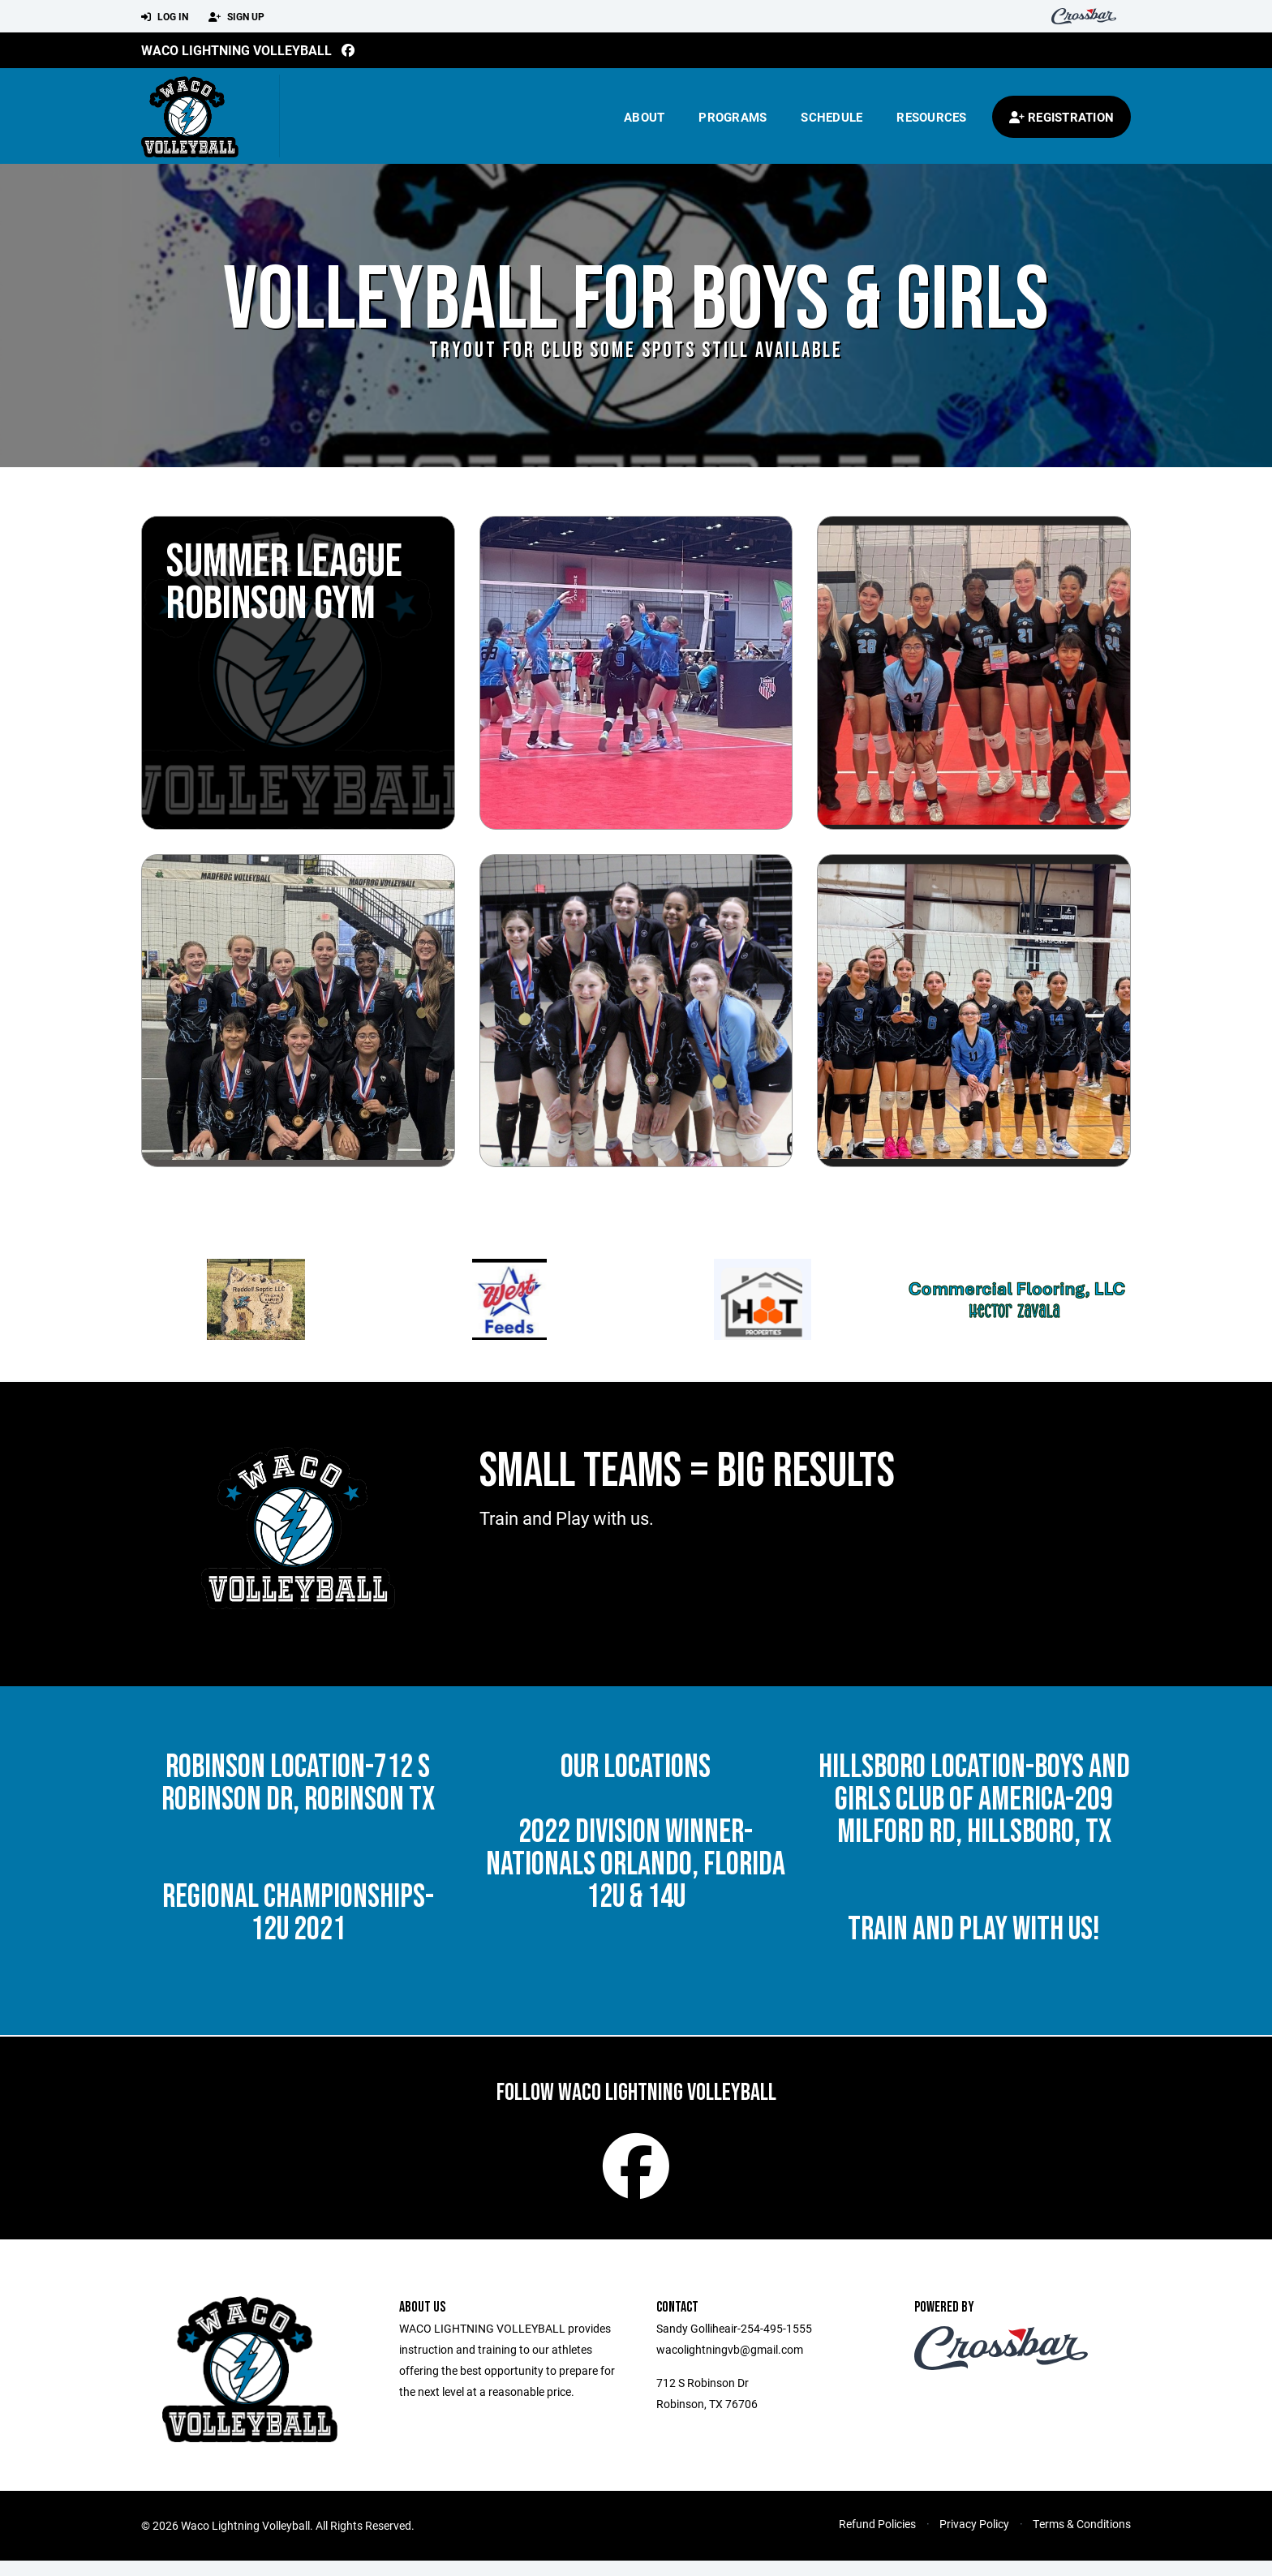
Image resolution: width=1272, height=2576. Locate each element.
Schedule (831, 117)
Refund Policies (877, 2539)
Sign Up (236, 17)
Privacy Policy (974, 2539)
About (644, 117)
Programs (732, 117)
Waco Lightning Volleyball (236, 49)
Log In (164, 17)
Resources (931, 117)
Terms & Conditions (1082, 2539)
